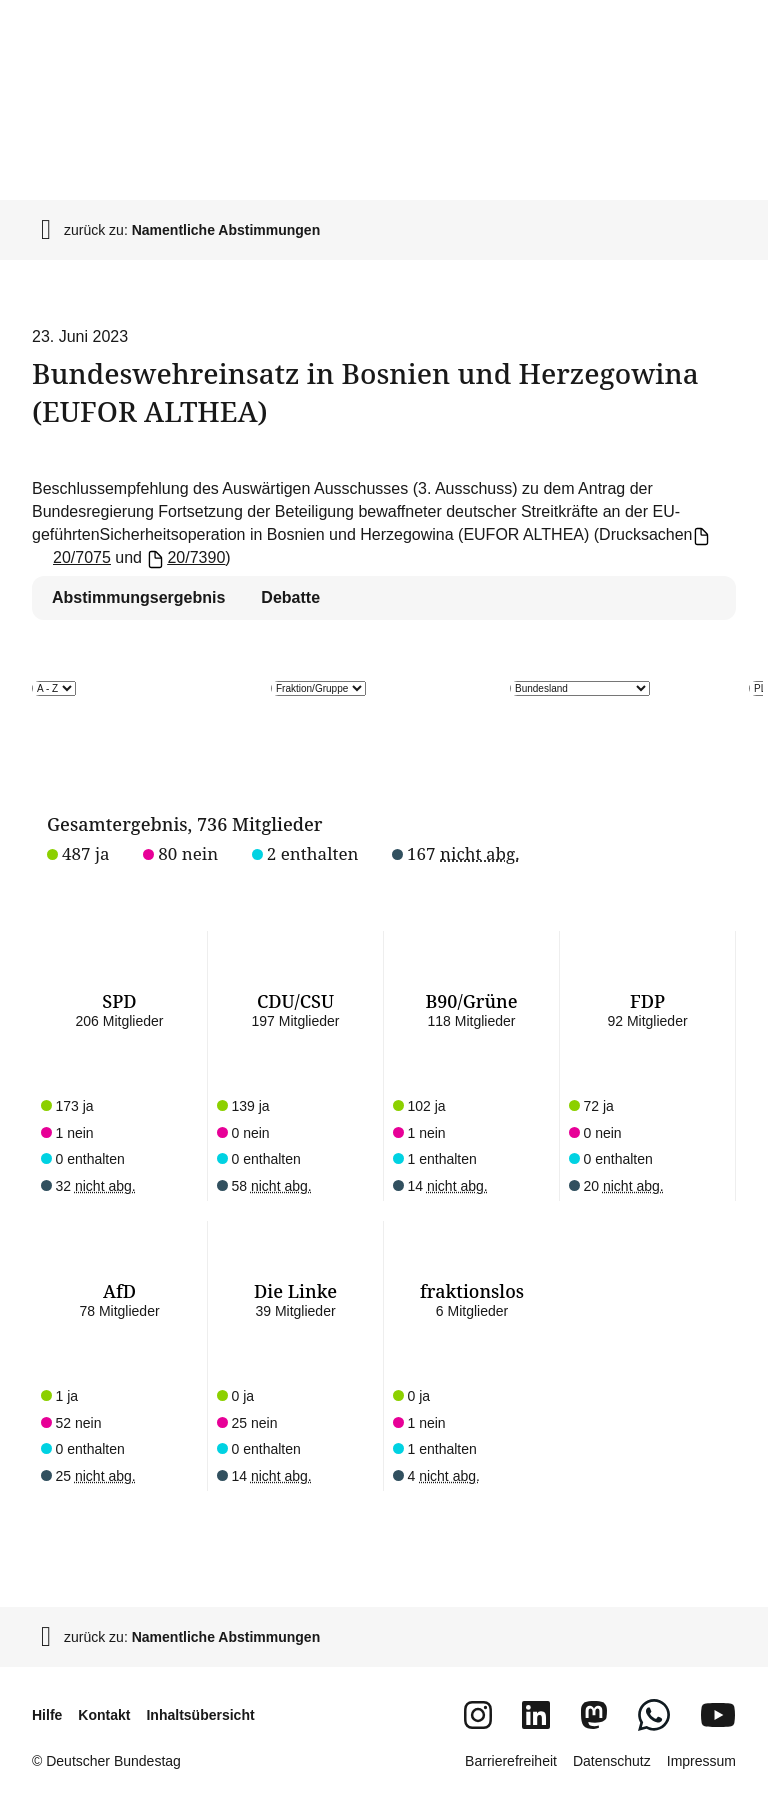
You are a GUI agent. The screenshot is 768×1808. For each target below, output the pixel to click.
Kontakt (104, 1715)
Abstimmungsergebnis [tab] (138, 597)
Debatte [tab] (290, 597)
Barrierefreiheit (511, 1761)
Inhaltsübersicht (200, 1715)
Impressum (701, 1761)
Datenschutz (612, 1761)
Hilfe (47, 1715)
